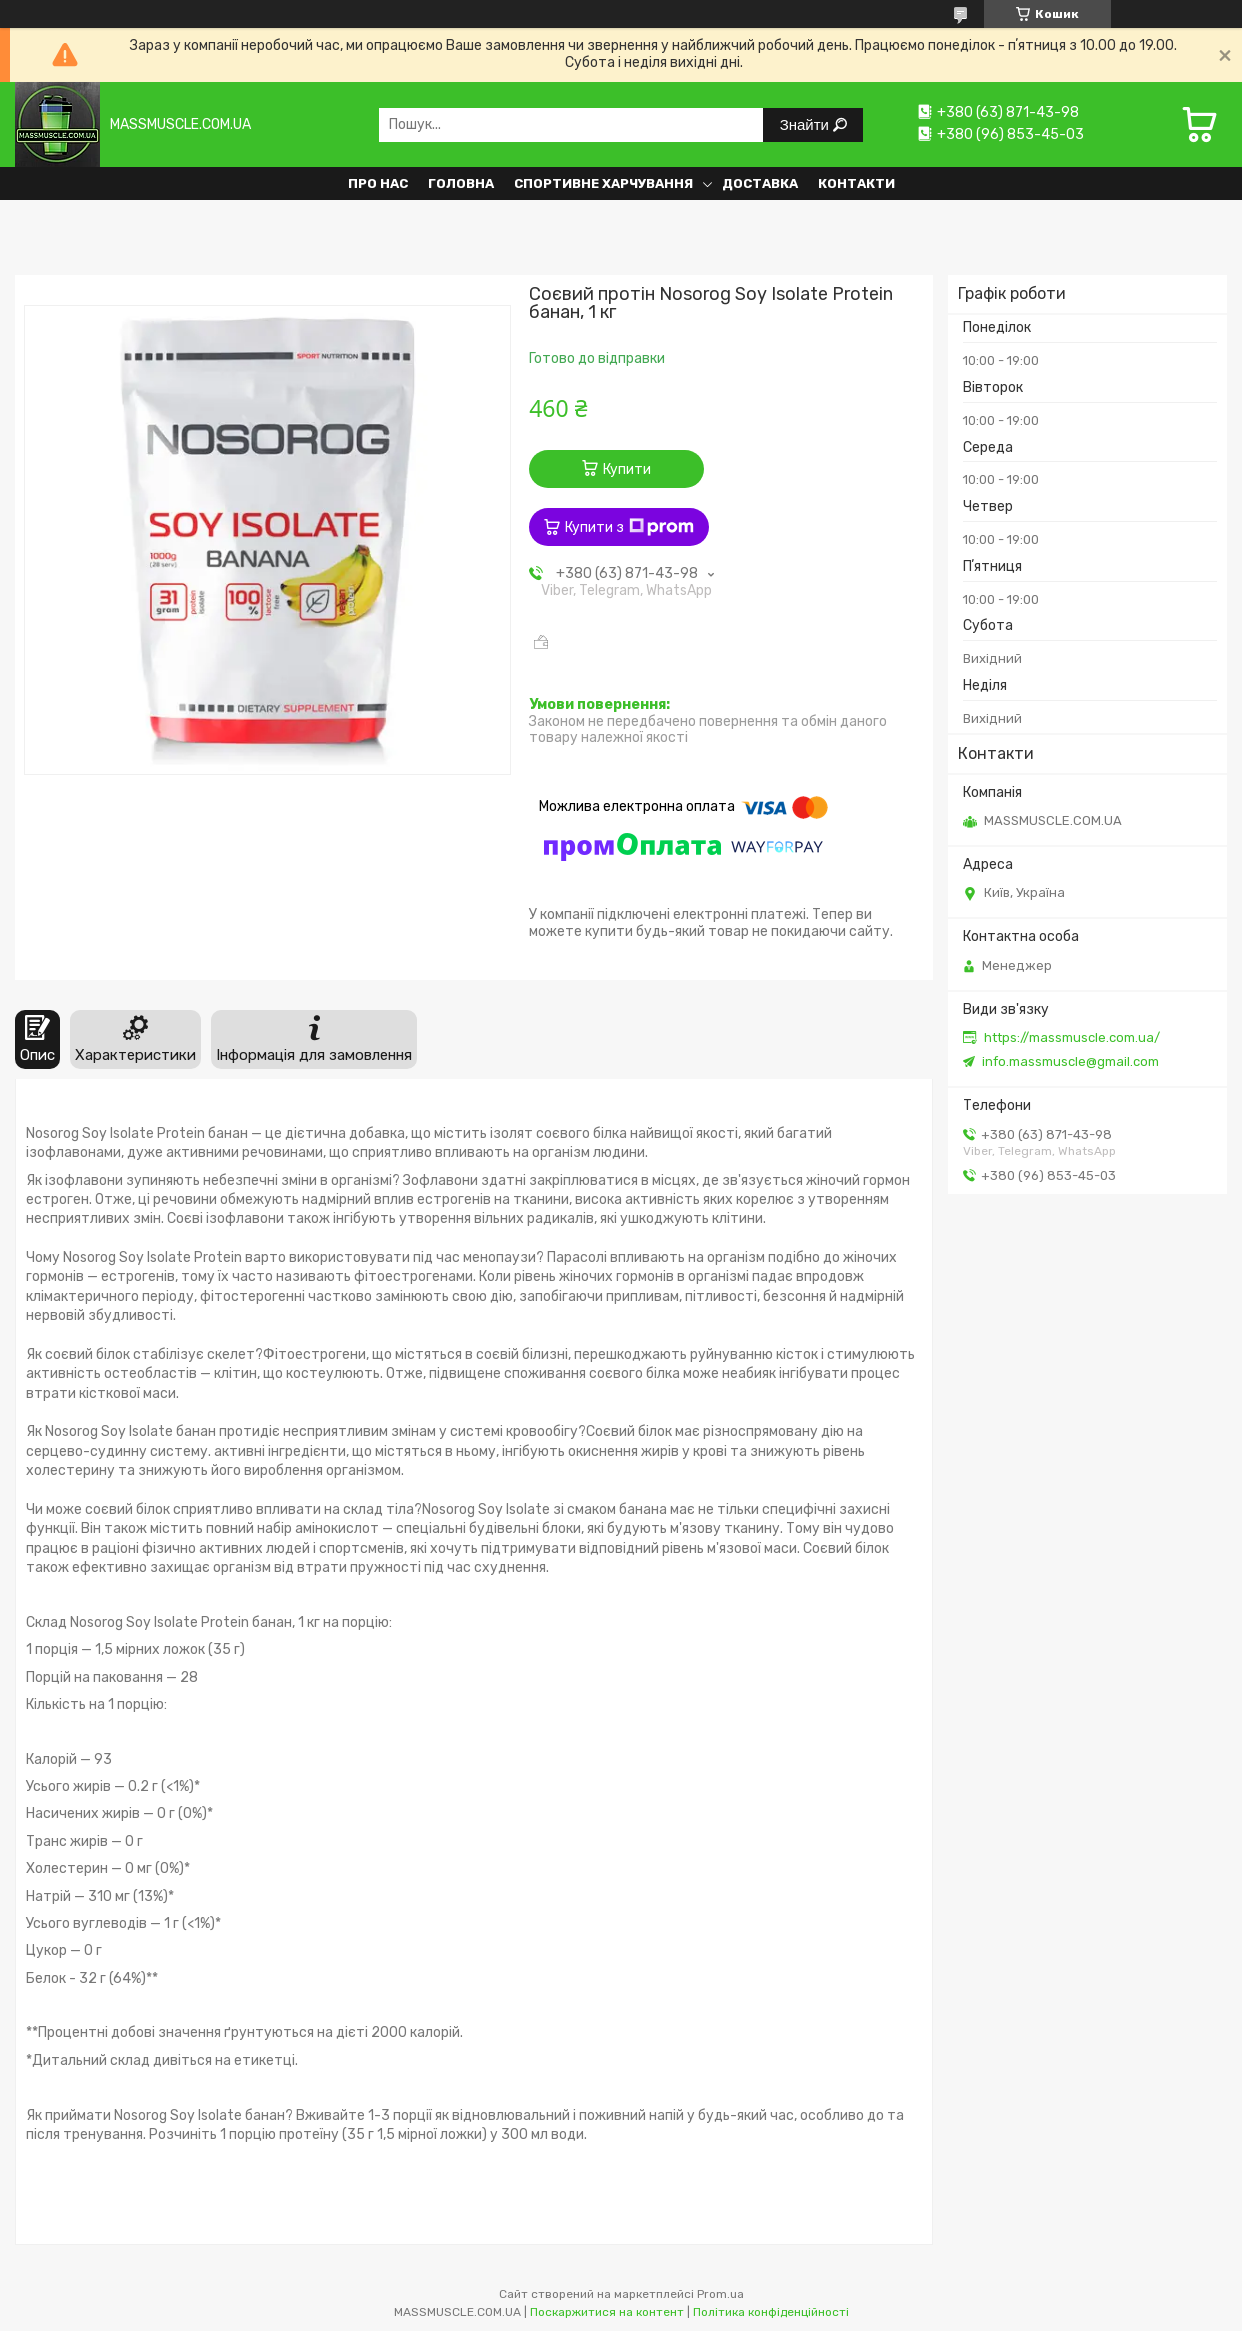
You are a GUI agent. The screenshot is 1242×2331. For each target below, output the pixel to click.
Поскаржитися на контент (607, 2312)
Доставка (760, 183)
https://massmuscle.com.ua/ (1072, 1037)
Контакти (856, 183)
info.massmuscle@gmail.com (1070, 1061)
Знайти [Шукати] (806, 124)
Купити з (629, 527)
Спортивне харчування (603, 183)
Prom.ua (720, 2294)
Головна (461, 183)
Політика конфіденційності (771, 2312)
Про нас (378, 183)
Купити (627, 469)
